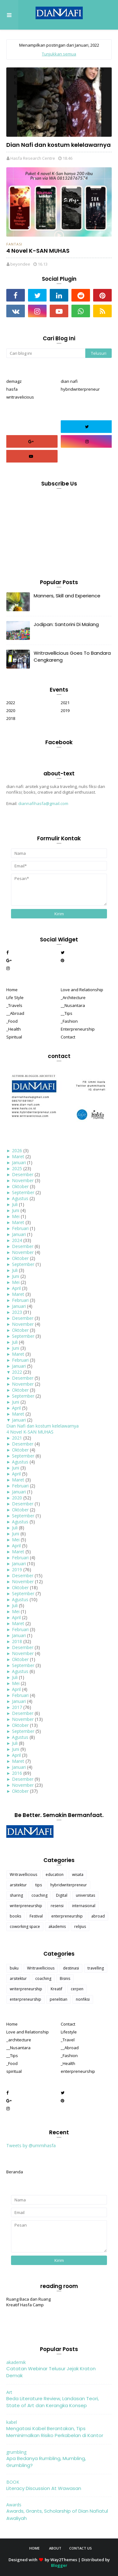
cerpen (77, 1989)
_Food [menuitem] (12, 1021)
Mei (16, 1216)
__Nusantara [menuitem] (73, 1005)
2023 (17, 1312)
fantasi (14, 244)
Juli (15, 1204)
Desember (22, 1174)
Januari (19, 1162)
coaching (39, 1895)
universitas (85, 1895)
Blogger (59, 2565)
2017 (17, 1707)
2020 (10, 710)
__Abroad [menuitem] (15, 1013)
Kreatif (56, 1989)
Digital (61, 1895)
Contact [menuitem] (68, 1037)
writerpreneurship (26, 1905)
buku (14, 1968)
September (23, 1192)
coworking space (25, 1926)
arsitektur (18, 1885)
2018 (10, 718)
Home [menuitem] (12, 989)
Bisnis (65, 1978)
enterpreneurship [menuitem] (78, 2071)
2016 (17, 1773)
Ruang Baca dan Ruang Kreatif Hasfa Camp (28, 2302)
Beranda (14, 2172)
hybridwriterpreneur (80, 389)
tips (38, 1885)
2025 (17, 1168)
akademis (57, 1926)
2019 (65, 710)
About (55, 2548)
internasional (83, 1905)
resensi (57, 1905)
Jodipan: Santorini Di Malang (66, 624)
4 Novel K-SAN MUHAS (38, 251)
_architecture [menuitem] (18, 2040)
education (55, 1874)
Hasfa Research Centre (32, 158)
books (15, 1916)
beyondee (20, 264)
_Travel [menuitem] (68, 2040)
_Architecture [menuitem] (73, 997)
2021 (65, 702)
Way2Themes (63, 2559)
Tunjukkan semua (59, 54)
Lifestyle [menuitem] (69, 2032)
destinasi (71, 1968)
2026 (17, 1150)
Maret (18, 1156)
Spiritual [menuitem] (14, 1037)
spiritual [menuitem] (14, 2071)
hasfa (12, 389)
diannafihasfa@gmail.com (43, 803)
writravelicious (20, 397)
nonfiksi (83, 1999)
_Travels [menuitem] (14, 1005)
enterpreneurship (67, 1916)
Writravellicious (23, 1874)
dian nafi (69, 381)
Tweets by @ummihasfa (31, 2145)
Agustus (20, 1198)
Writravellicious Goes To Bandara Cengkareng (72, 657)
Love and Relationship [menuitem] (82, 989)
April (16, 1288)
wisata (77, 1874)
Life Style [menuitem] (15, 997)
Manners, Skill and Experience (67, 595)
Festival (36, 1916)
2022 (10, 702)
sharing (16, 1895)
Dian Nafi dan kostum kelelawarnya (58, 145)
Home (34, 2548)
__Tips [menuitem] (66, 1013)
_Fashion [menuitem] (69, 1021)
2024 (17, 1240)
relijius (80, 1926)
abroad (98, 1916)
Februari (20, 1228)
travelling (95, 1968)
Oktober (20, 1186)
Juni (15, 1210)
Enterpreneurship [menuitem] (78, 1029)
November (23, 1180)
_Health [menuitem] (13, 1029)
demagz (14, 381)
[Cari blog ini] (45, 353)
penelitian (58, 1999)
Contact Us (80, 2548)
